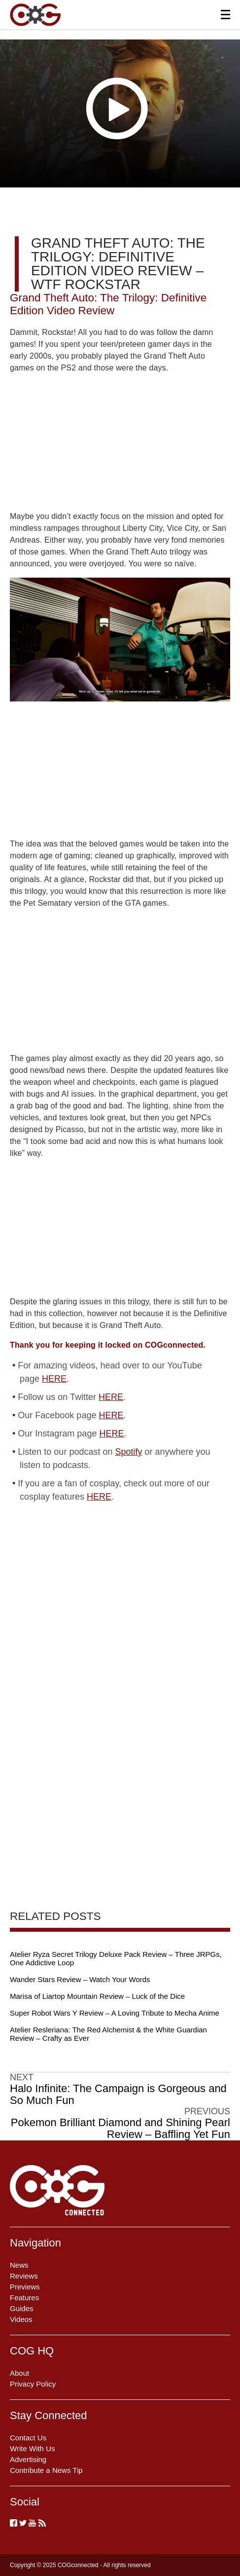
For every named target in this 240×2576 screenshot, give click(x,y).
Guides (22, 2308)
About (19, 2373)
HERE (54, 1379)
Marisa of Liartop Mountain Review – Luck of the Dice (97, 1996)
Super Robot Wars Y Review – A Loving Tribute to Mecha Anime (114, 2013)
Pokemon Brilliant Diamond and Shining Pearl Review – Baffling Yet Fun (120, 2128)
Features (24, 2297)
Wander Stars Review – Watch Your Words (80, 1979)
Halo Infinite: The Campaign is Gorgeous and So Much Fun (118, 2094)
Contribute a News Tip (46, 2470)
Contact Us (28, 2437)
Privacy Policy (33, 2384)
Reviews (24, 2276)
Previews (25, 2286)
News (19, 2265)
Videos (21, 2319)
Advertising (28, 2459)
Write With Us (32, 2448)
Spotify (128, 1452)
